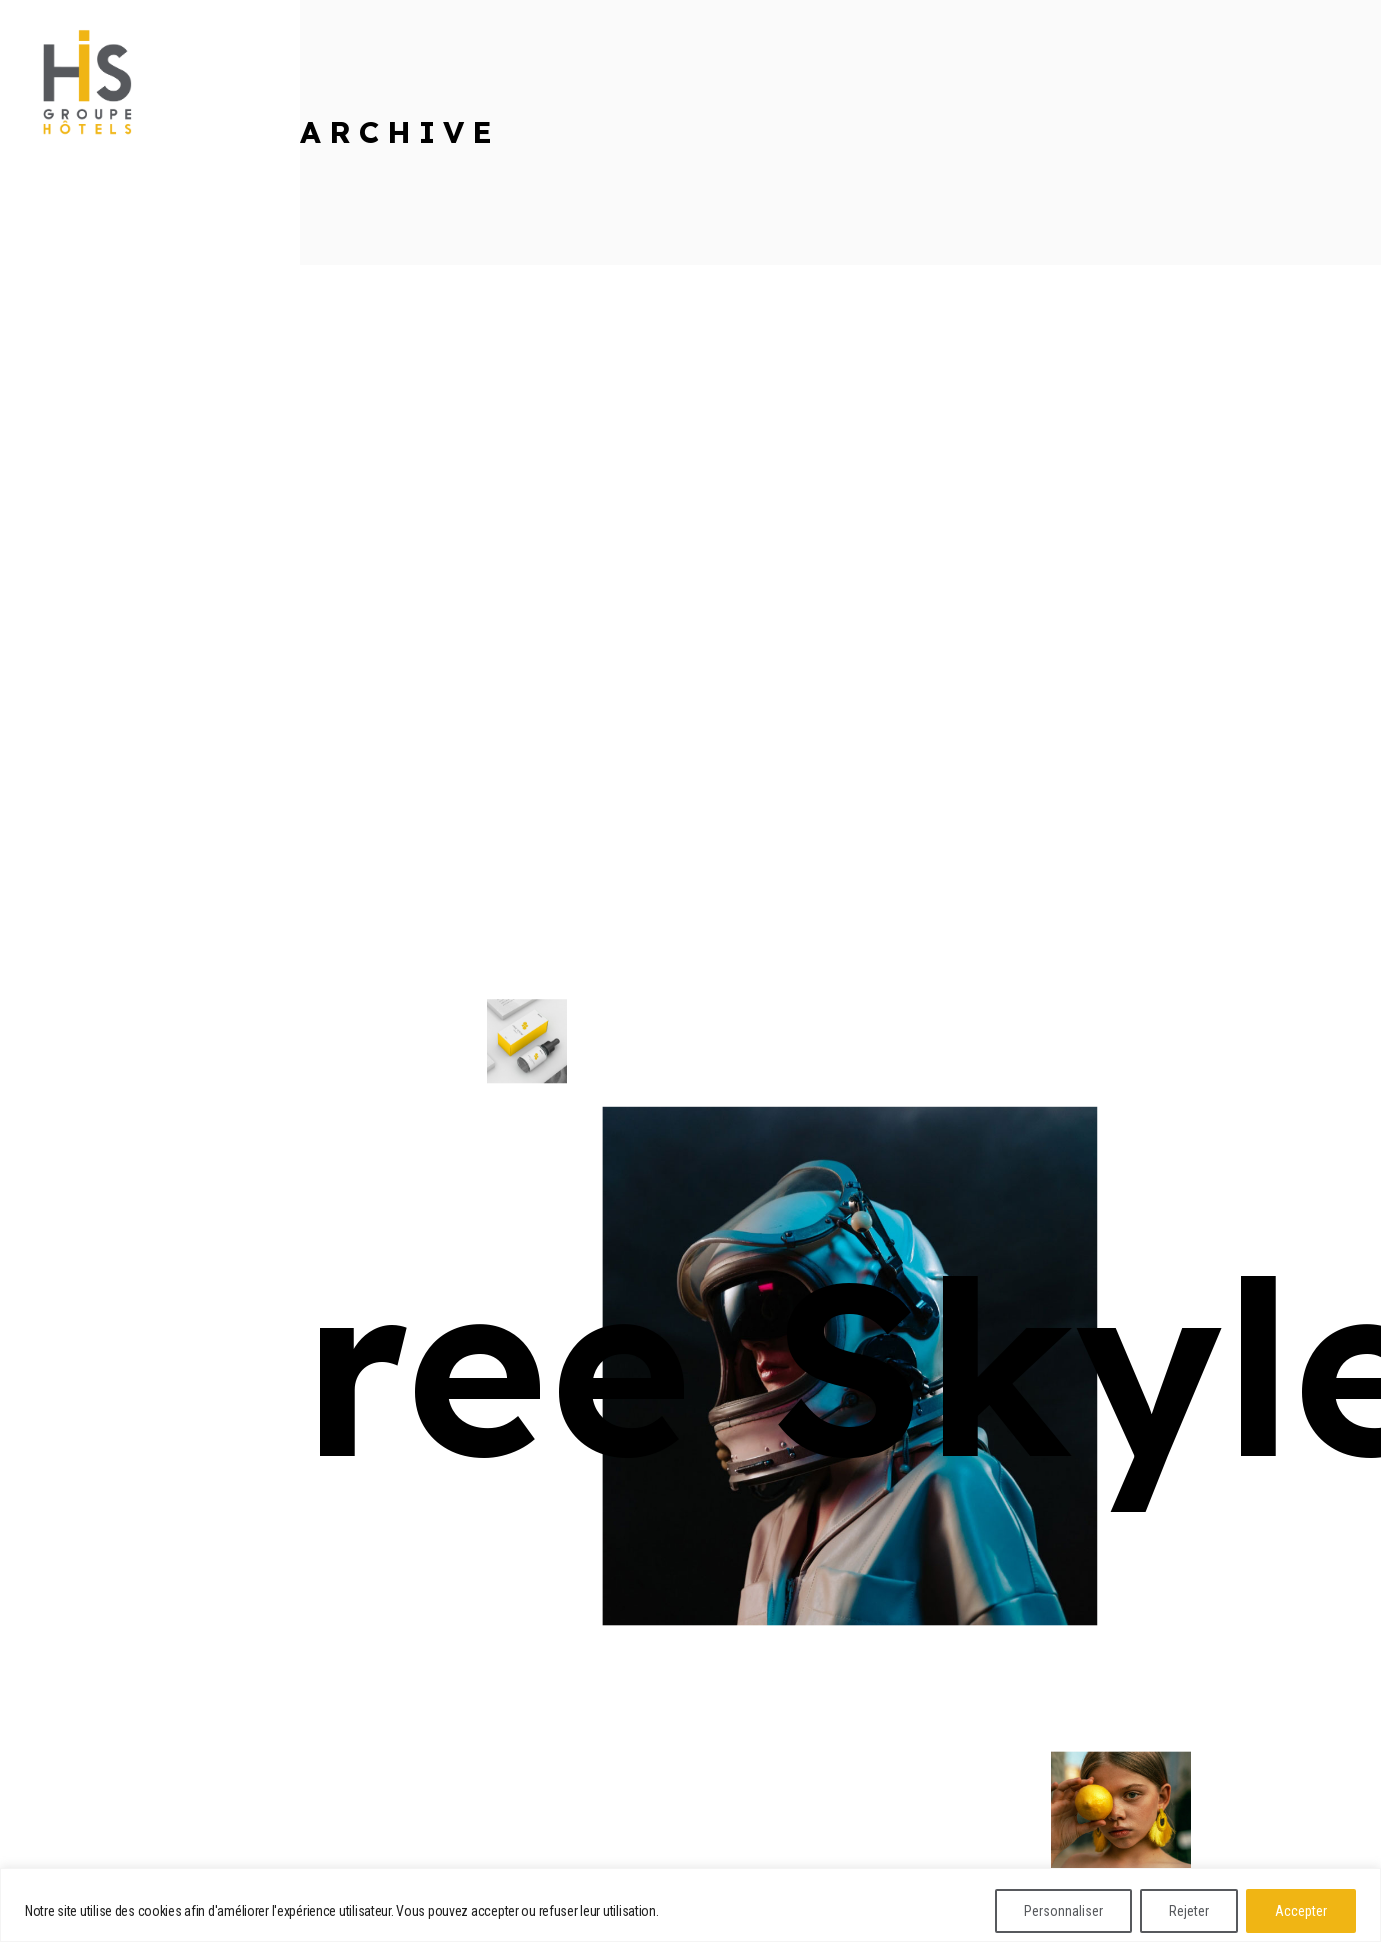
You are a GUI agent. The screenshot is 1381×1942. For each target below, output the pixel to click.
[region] (690, 1905)
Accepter (1301, 1911)
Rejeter (1189, 1911)
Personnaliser (1063, 1911)
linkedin (62, 160)
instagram (69, 250)
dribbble (64, 205)
